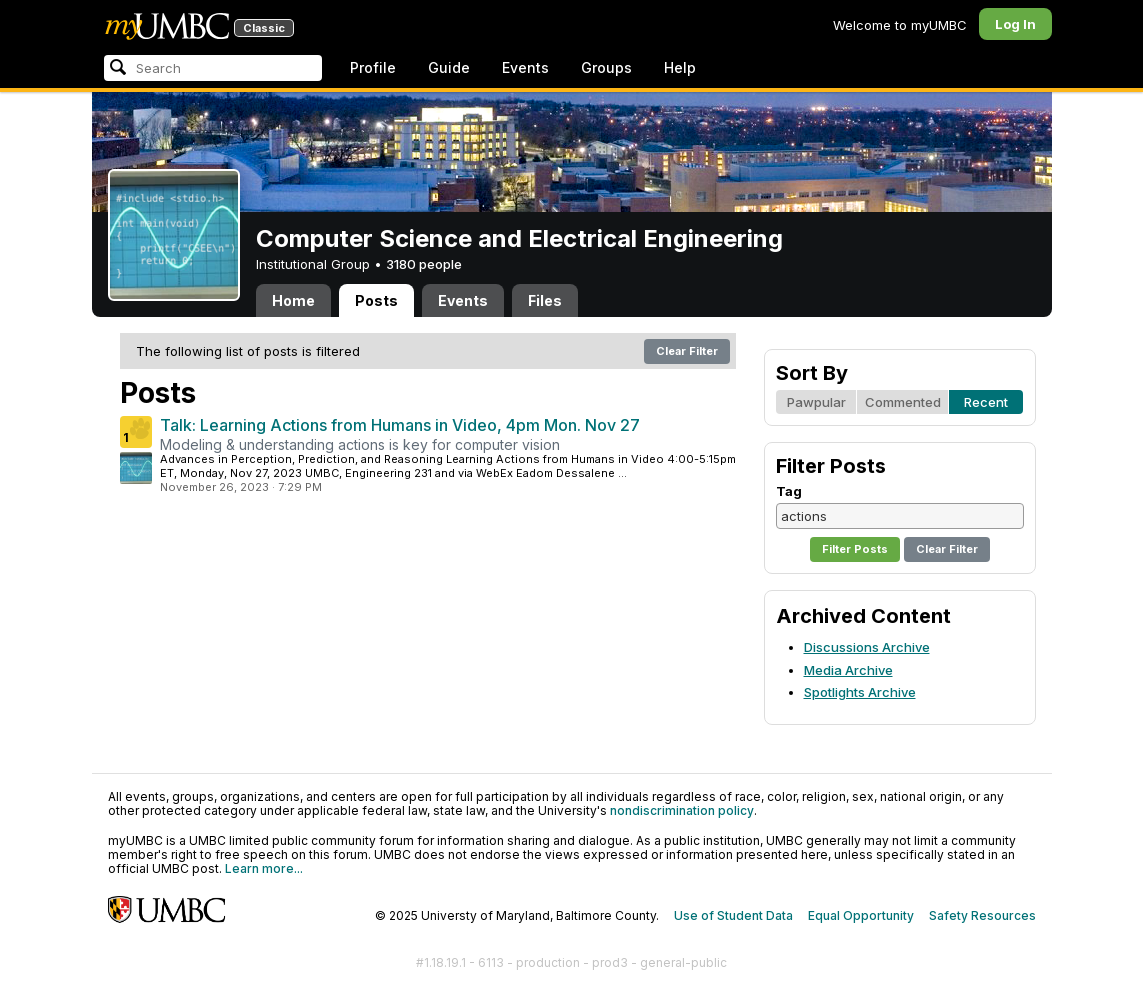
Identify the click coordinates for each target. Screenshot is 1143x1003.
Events (525, 67)
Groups (606, 67)
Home (293, 300)
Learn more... (264, 868)
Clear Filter (687, 351)
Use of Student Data (733, 915)
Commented (903, 402)
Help (680, 67)
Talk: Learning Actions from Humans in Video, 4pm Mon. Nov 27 (400, 425)
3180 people (424, 264)
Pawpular (816, 402)
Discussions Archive (867, 647)
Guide (449, 67)
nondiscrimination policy (682, 810)
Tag (789, 491)
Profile (373, 67)
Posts (376, 300)
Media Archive (848, 670)
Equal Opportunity (861, 915)
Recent (986, 402)
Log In (1015, 24)
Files (545, 300)
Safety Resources (982, 915)
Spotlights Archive (860, 692)
